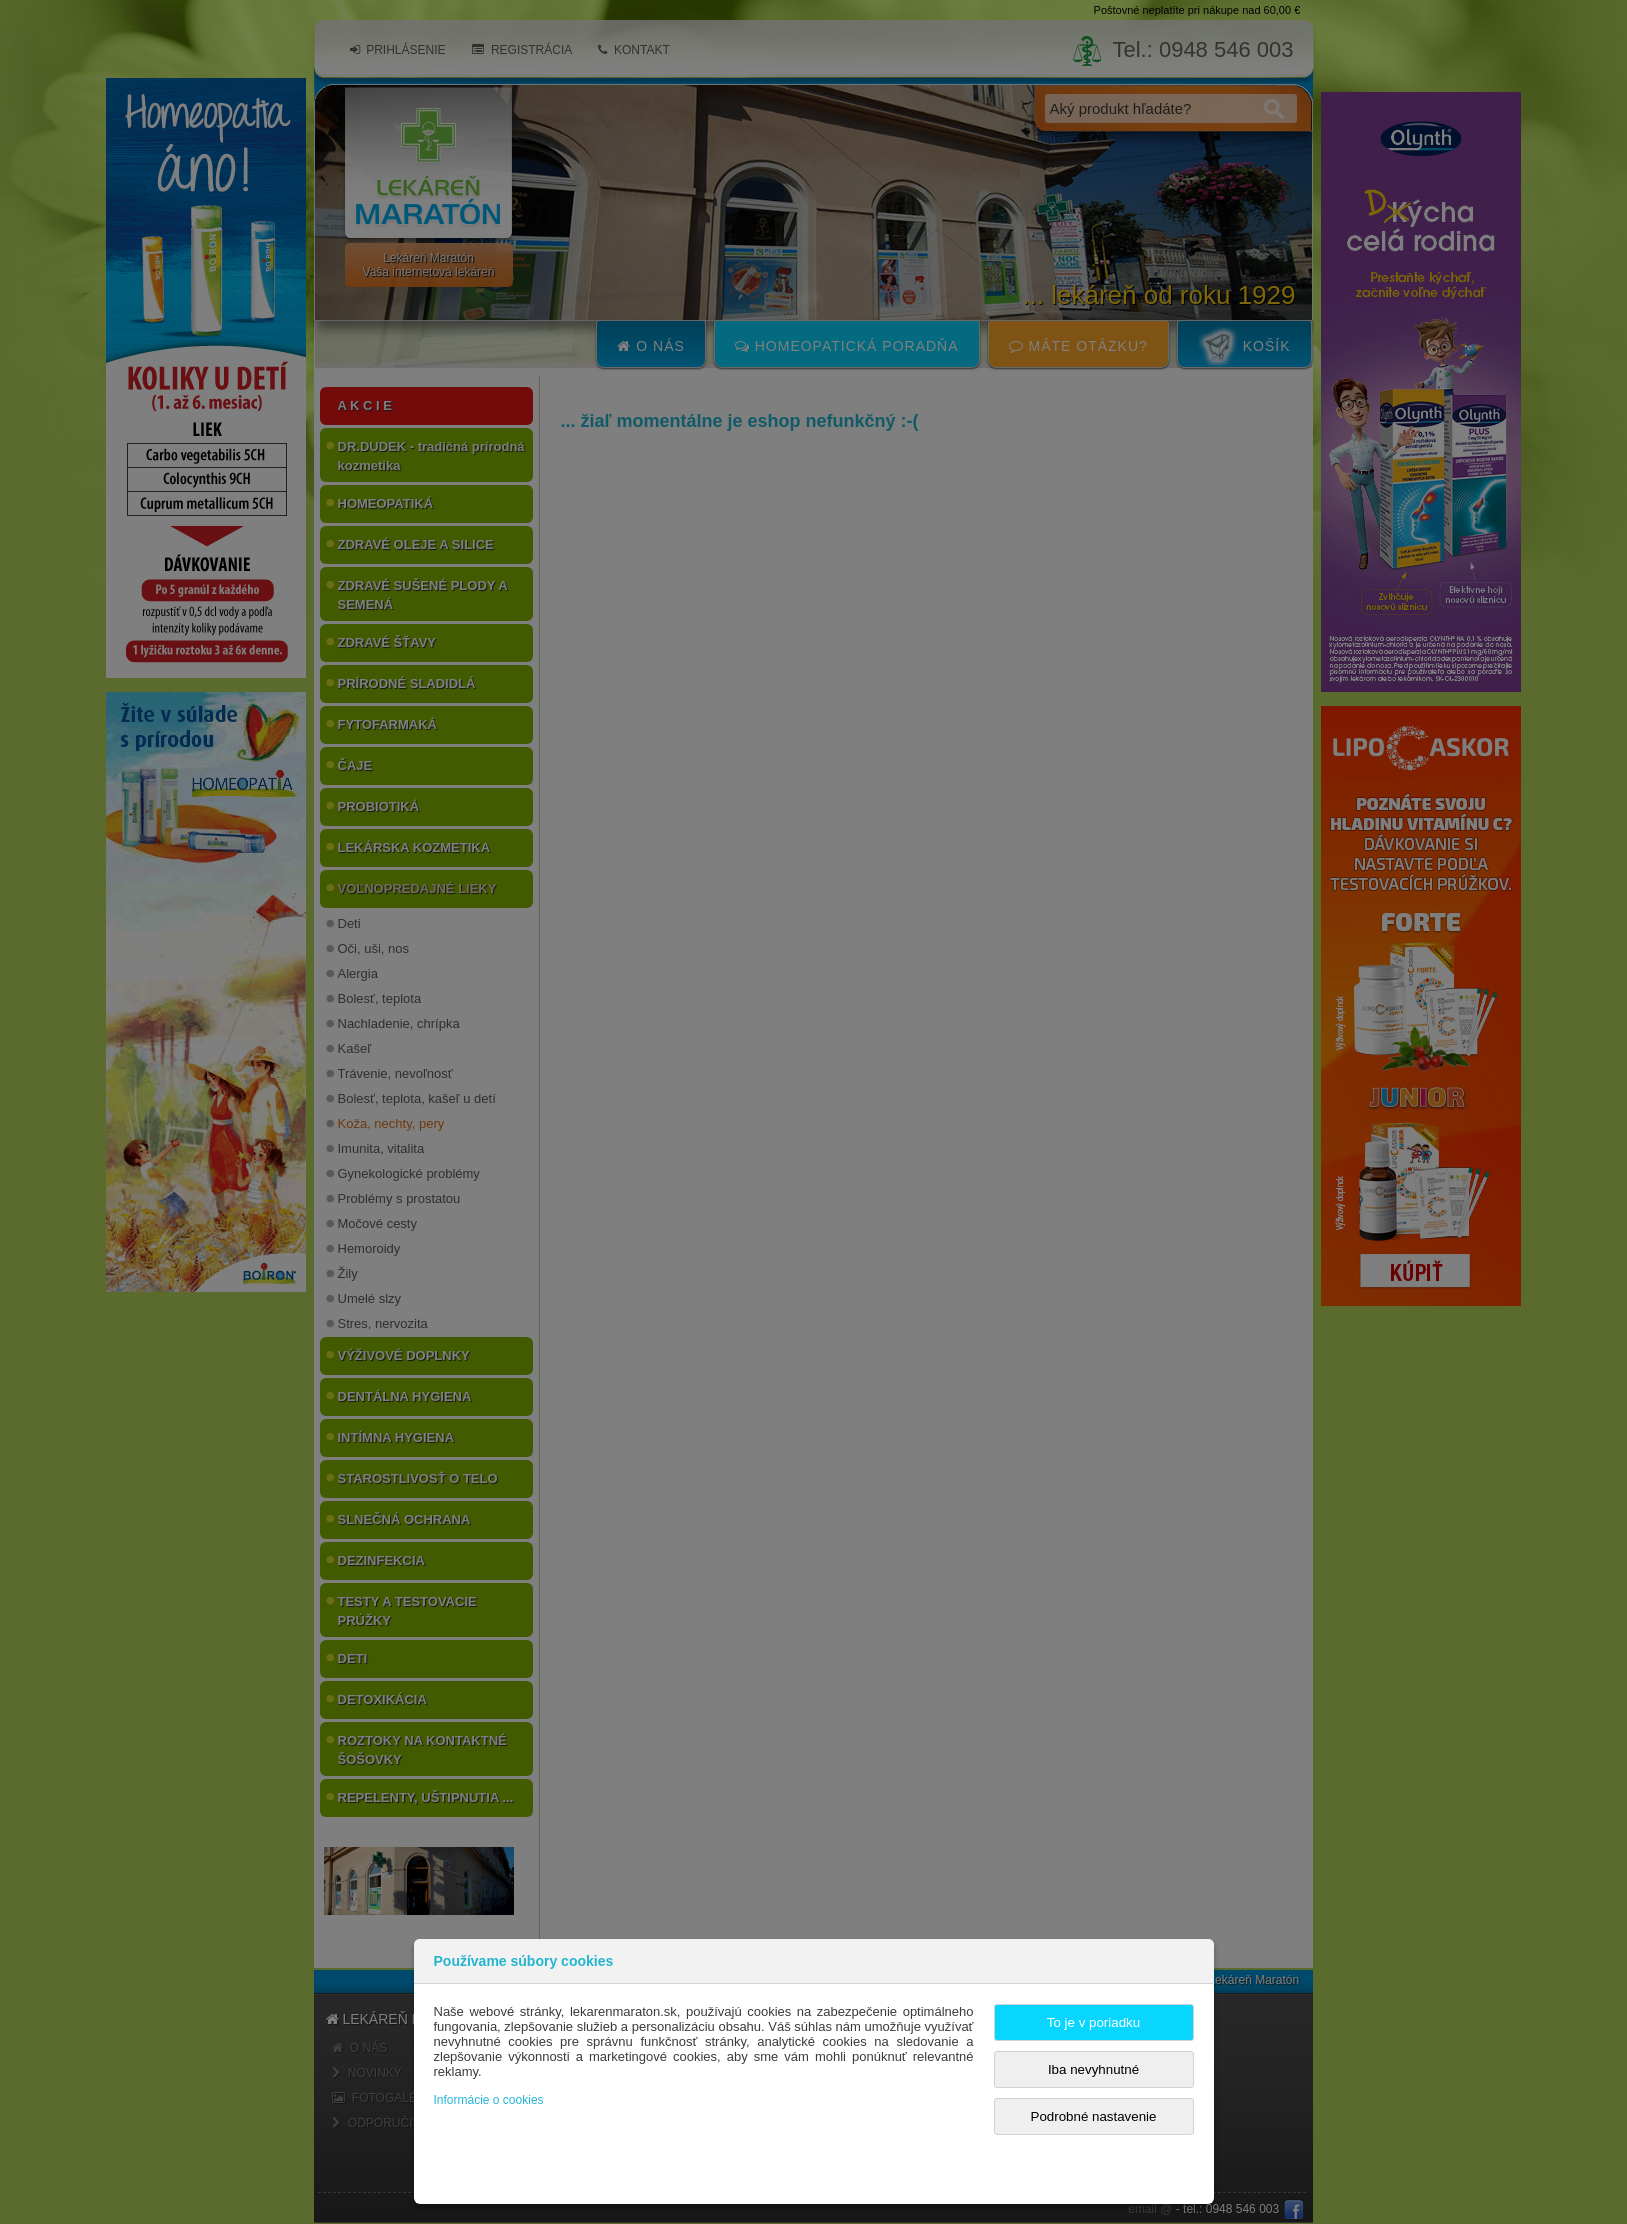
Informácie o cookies (489, 2100)
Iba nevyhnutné (1093, 2069)
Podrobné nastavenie (1094, 2116)
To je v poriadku (1093, 2022)
